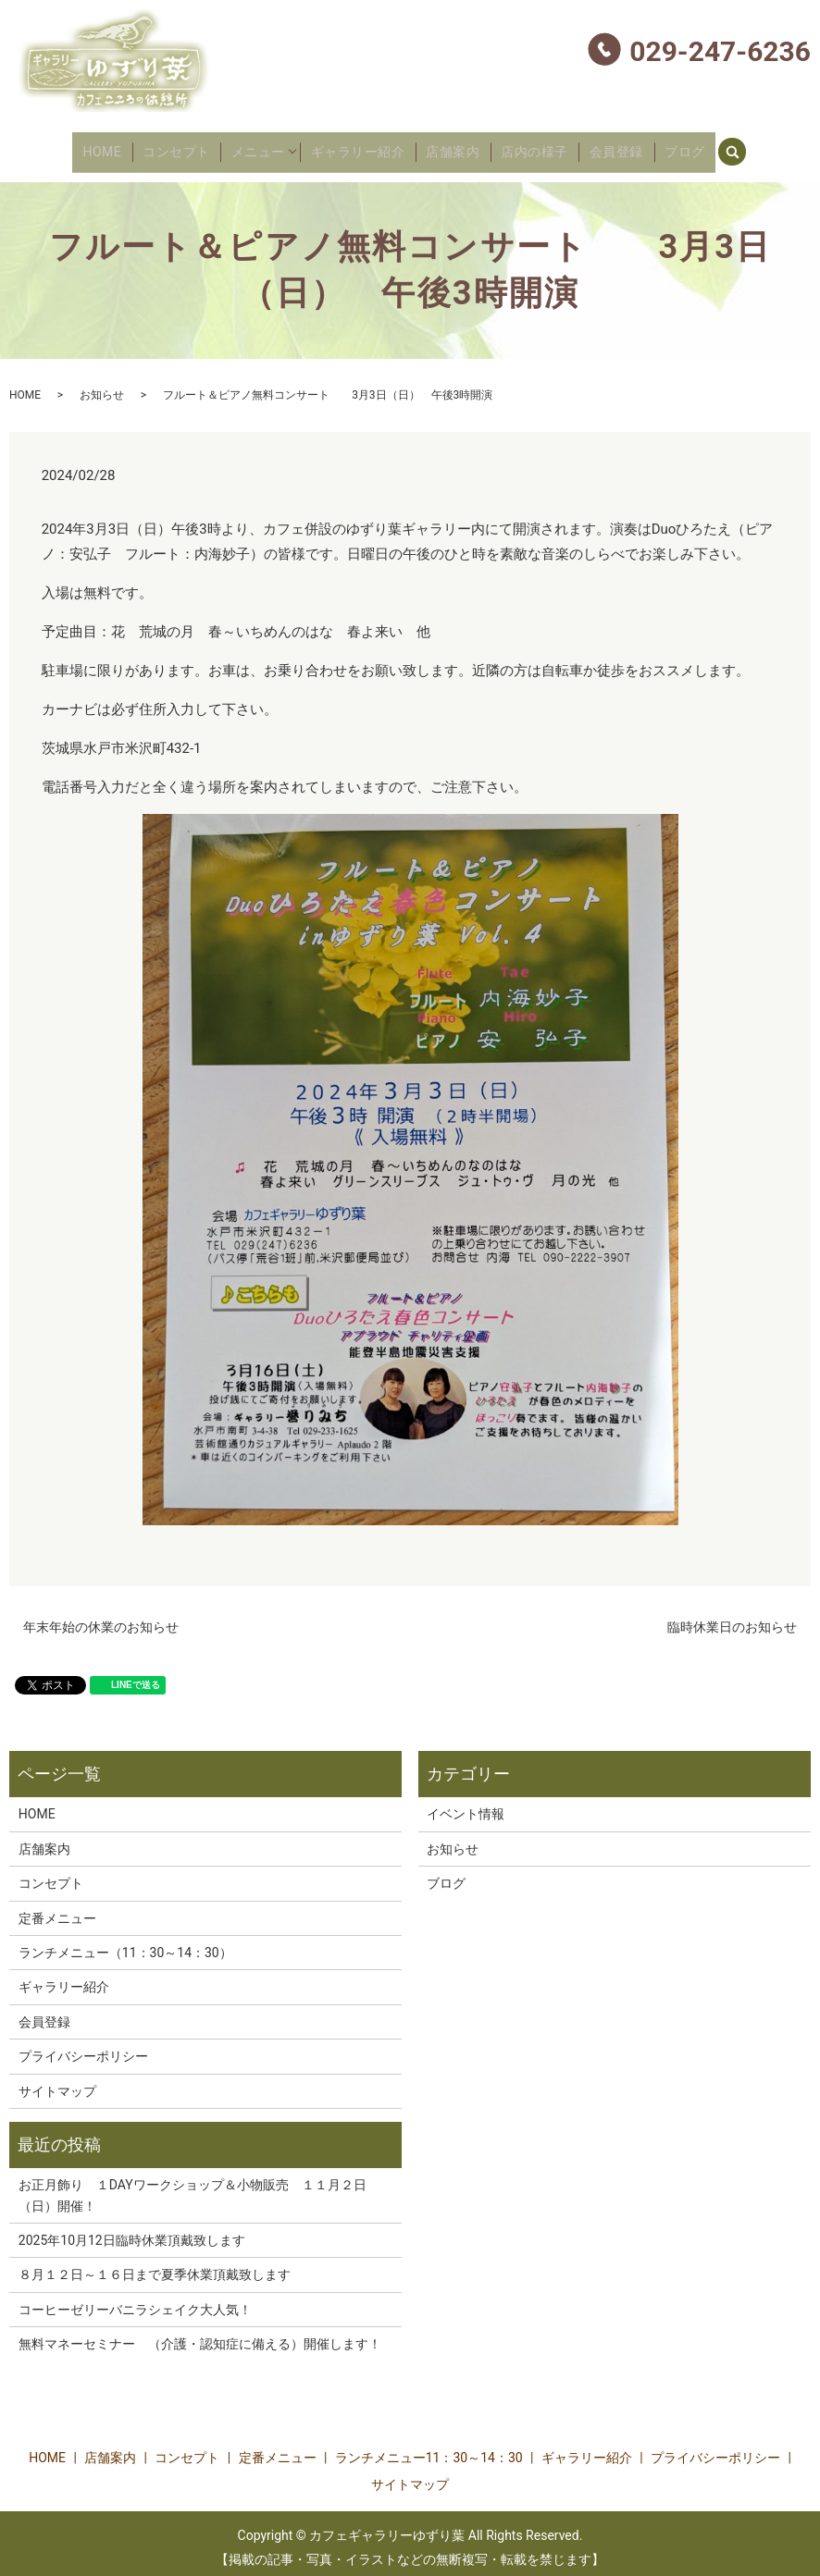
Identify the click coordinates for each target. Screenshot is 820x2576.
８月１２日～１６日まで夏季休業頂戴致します (155, 2266)
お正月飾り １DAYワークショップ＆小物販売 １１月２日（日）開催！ (193, 2186)
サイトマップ (57, 2082)
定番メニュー (57, 1909)
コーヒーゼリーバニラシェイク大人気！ (135, 2301)
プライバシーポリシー (83, 2047)
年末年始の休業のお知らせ (101, 1617)
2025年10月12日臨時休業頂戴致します (132, 2232)
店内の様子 (533, 147)
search (730, 145)
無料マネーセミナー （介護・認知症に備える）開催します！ (206, 2335)
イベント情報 (465, 1805)
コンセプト (183, 147)
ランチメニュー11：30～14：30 (429, 2449)
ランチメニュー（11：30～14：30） (125, 1944)
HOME (113, 147)
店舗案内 (456, 147)
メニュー (261, 147)
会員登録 (611, 147)
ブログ (673, 147)
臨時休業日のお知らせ (732, 1617)
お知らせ (102, 386)
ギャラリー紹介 (365, 147)
